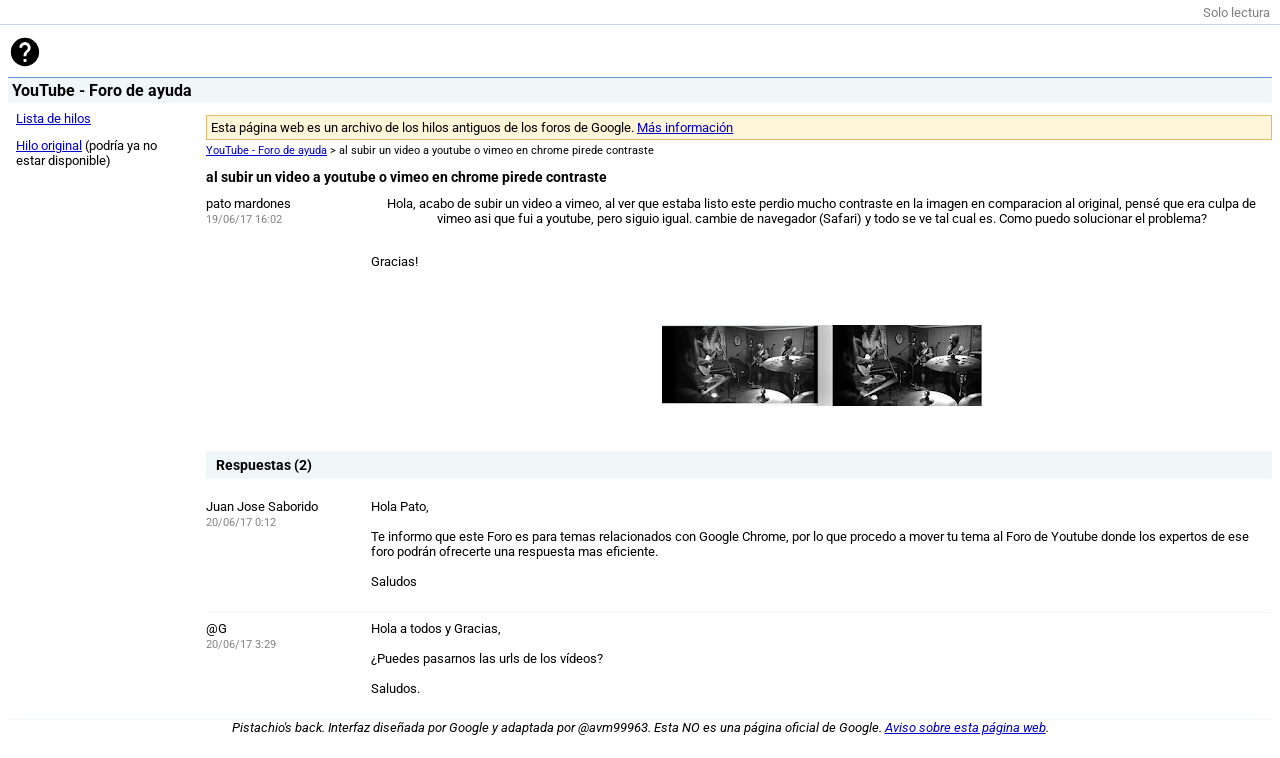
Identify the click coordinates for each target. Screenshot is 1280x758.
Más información (685, 127)
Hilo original (49, 145)
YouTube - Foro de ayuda (266, 150)
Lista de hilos (53, 118)
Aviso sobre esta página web (965, 727)
